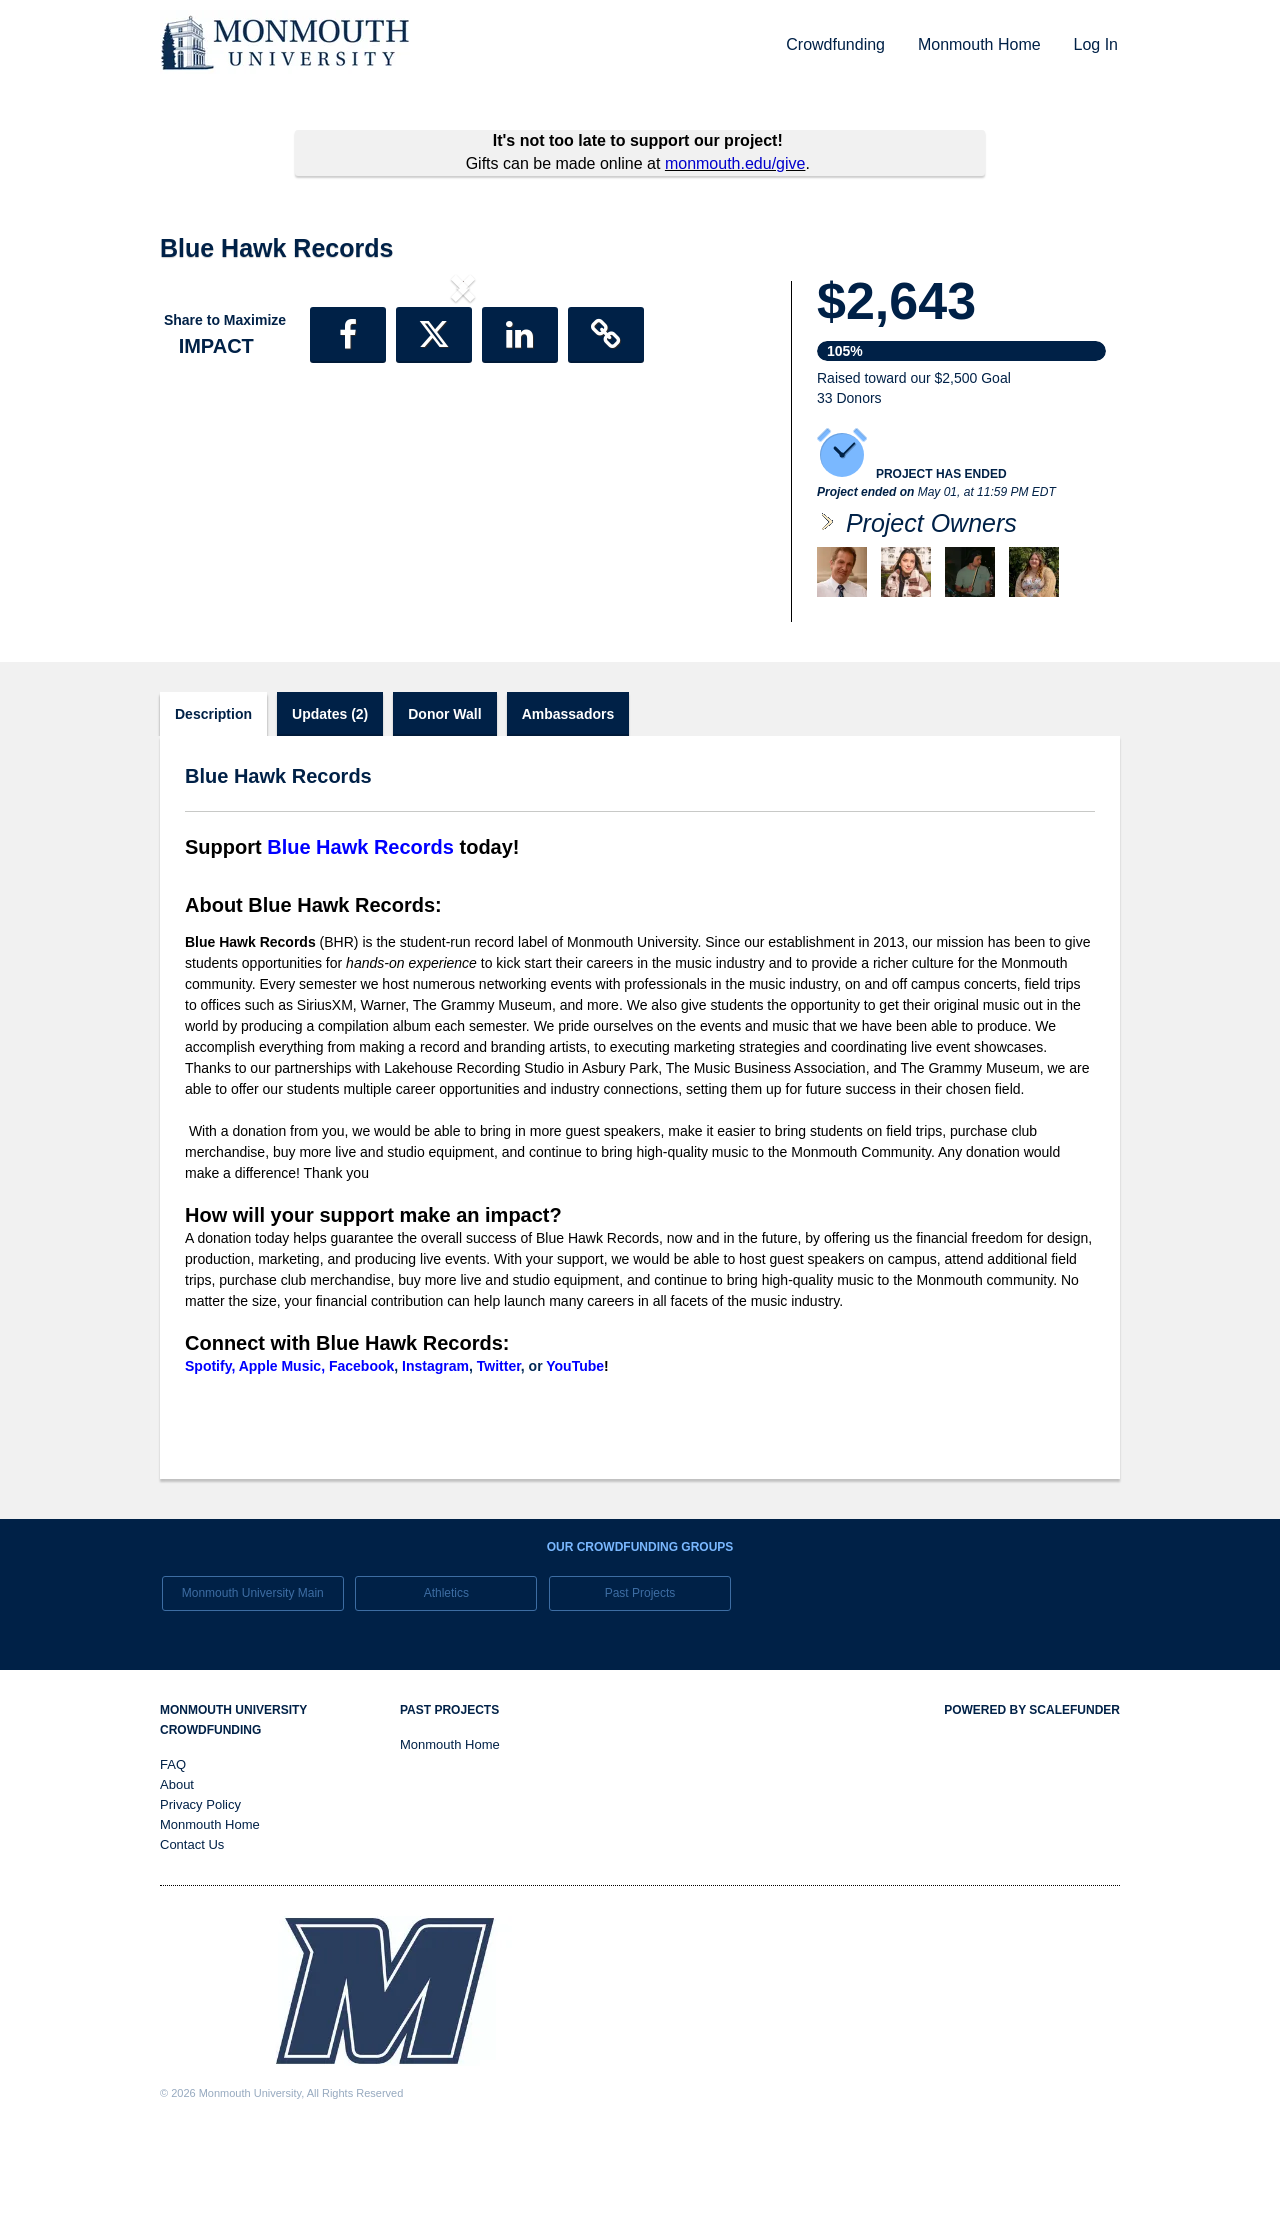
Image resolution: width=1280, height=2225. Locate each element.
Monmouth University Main (253, 1677)
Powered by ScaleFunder (1032, 1794)
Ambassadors (568, 798)
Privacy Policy (200, 1888)
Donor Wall (444, 798)
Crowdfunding (835, 44)
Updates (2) (330, 798)
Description (213, 798)
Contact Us (192, 1928)
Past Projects (640, 1677)
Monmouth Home (979, 44)
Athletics (446, 1677)
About (177, 1868)
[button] (205, 453)
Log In (1096, 44)
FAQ (173, 1848)
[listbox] (463, 452)
